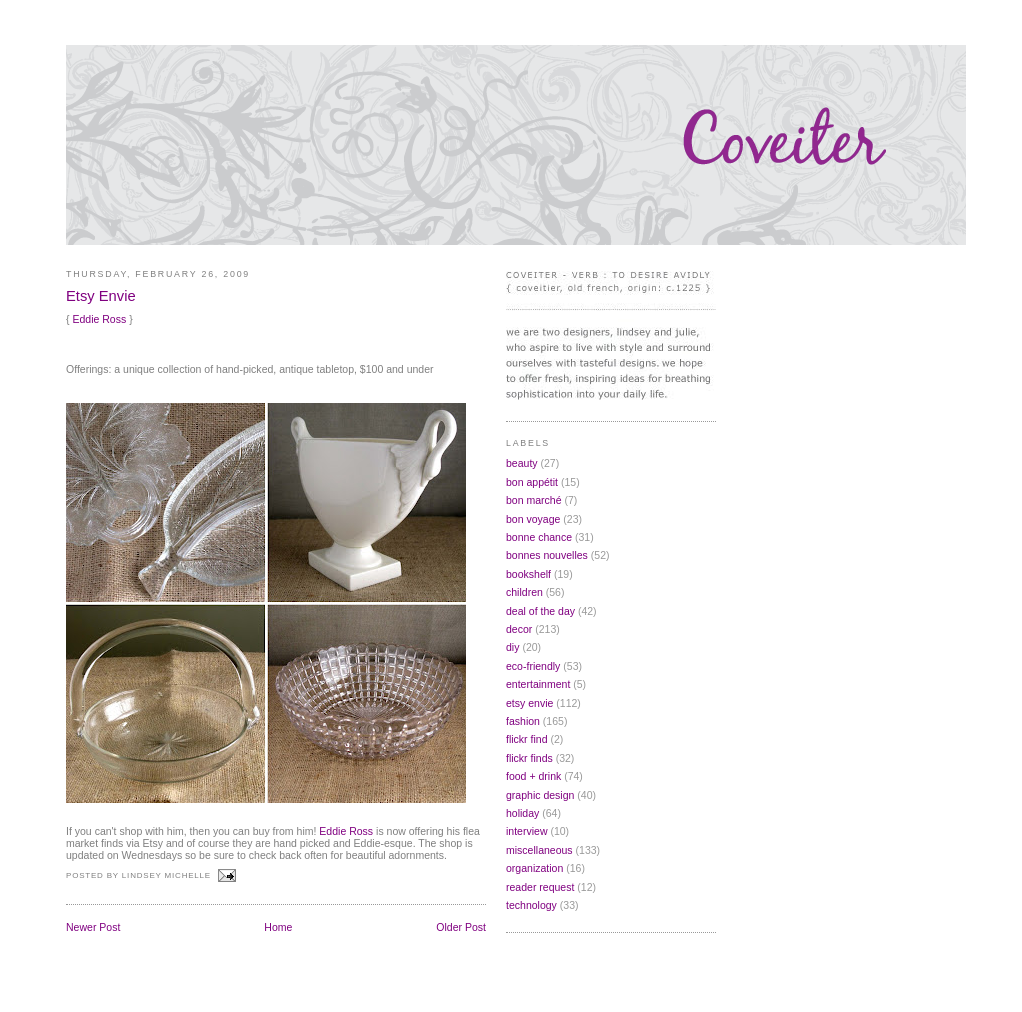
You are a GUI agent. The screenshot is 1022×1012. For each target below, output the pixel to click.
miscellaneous (539, 850)
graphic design (540, 795)
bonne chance (539, 537)
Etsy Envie (101, 296)
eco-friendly (533, 666)
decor (519, 629)
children (524, 592)
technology (531, 905)
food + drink (533, 776)
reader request (540, 887)
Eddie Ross (99, 319)
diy (512, 647)
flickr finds (529, 758)
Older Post (461, 927)
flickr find (527, 739)
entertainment (538, 684)
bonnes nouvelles (547, 555)
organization (534, 868)
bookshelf (528, 574)
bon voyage (533, 519)
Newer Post (93, 927)
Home (278, 927)
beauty (522, 463)
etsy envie (529, 703)
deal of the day (540, 611)
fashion (523, 721)
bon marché (534, 500)
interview (527, 831)
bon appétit (532, 482)
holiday (522, 813)
